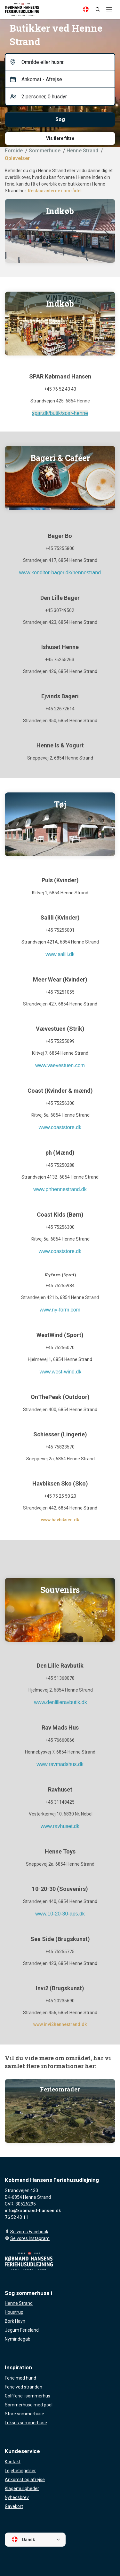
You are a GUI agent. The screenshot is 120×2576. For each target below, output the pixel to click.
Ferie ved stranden (23, 2386)
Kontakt (12, 2461)
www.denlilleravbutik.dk (60, 1702)
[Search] (97, 9)
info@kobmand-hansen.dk (33, 2210)
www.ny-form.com (60, 1309)
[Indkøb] (60, 323)
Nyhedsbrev (17, 2497)
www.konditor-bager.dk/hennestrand (60, 572)
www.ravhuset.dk (60, 1826)
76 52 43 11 (16, 2217)
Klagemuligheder (22, 2488)
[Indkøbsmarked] (60, 231)
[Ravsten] (60, 1610)
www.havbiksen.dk (60, 1519)
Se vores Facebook (29, 2231)
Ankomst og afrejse (25, 2479)
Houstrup (14, 2312)
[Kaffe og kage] (60, 478)
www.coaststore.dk (60, 1127)
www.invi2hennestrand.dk (60, 2024)
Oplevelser (17, 158)
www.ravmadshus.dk (60, 1764)
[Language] (85, 9)
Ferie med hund (20, 2378)
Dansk (23, 2539)
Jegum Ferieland (22, 2330)
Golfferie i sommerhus (27, 2395)
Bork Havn (15, 2321)
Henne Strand (19, 2303)
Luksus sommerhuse (26, 2422)
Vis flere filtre (60, 138)
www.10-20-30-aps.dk (60, 1913)
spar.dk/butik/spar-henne (60, 413)
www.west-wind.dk (61, 1371)
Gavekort (14, 2506)
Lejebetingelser (20, 2470)
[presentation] (107, 235)
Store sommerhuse (24, 2413)
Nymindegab (17, 2339)
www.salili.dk (60, 954)
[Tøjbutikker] (60, 824)
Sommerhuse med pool (28, 2404)
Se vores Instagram (30, 2238)
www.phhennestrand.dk (59, 1189)
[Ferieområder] (60, 2111)
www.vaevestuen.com (60, 1065)
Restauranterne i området (55, 190)
